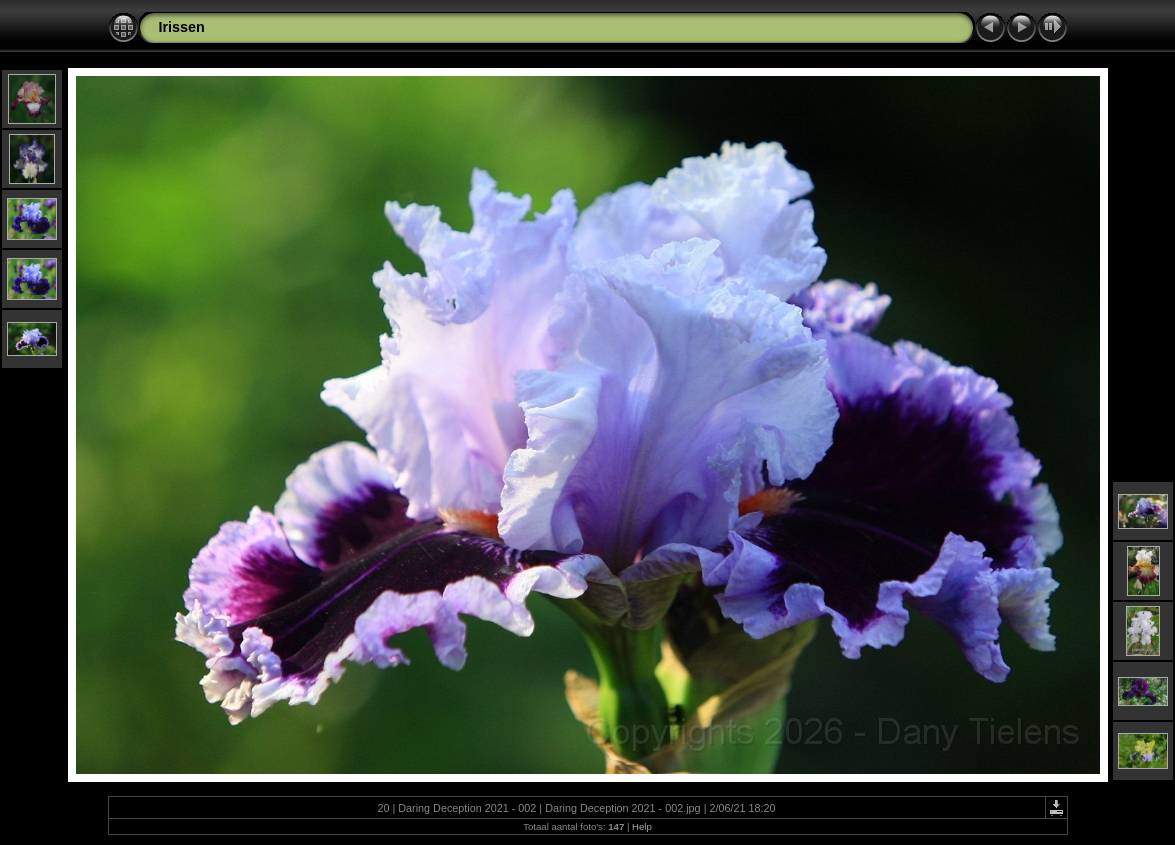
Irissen (182, 27)
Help (642, 826)
